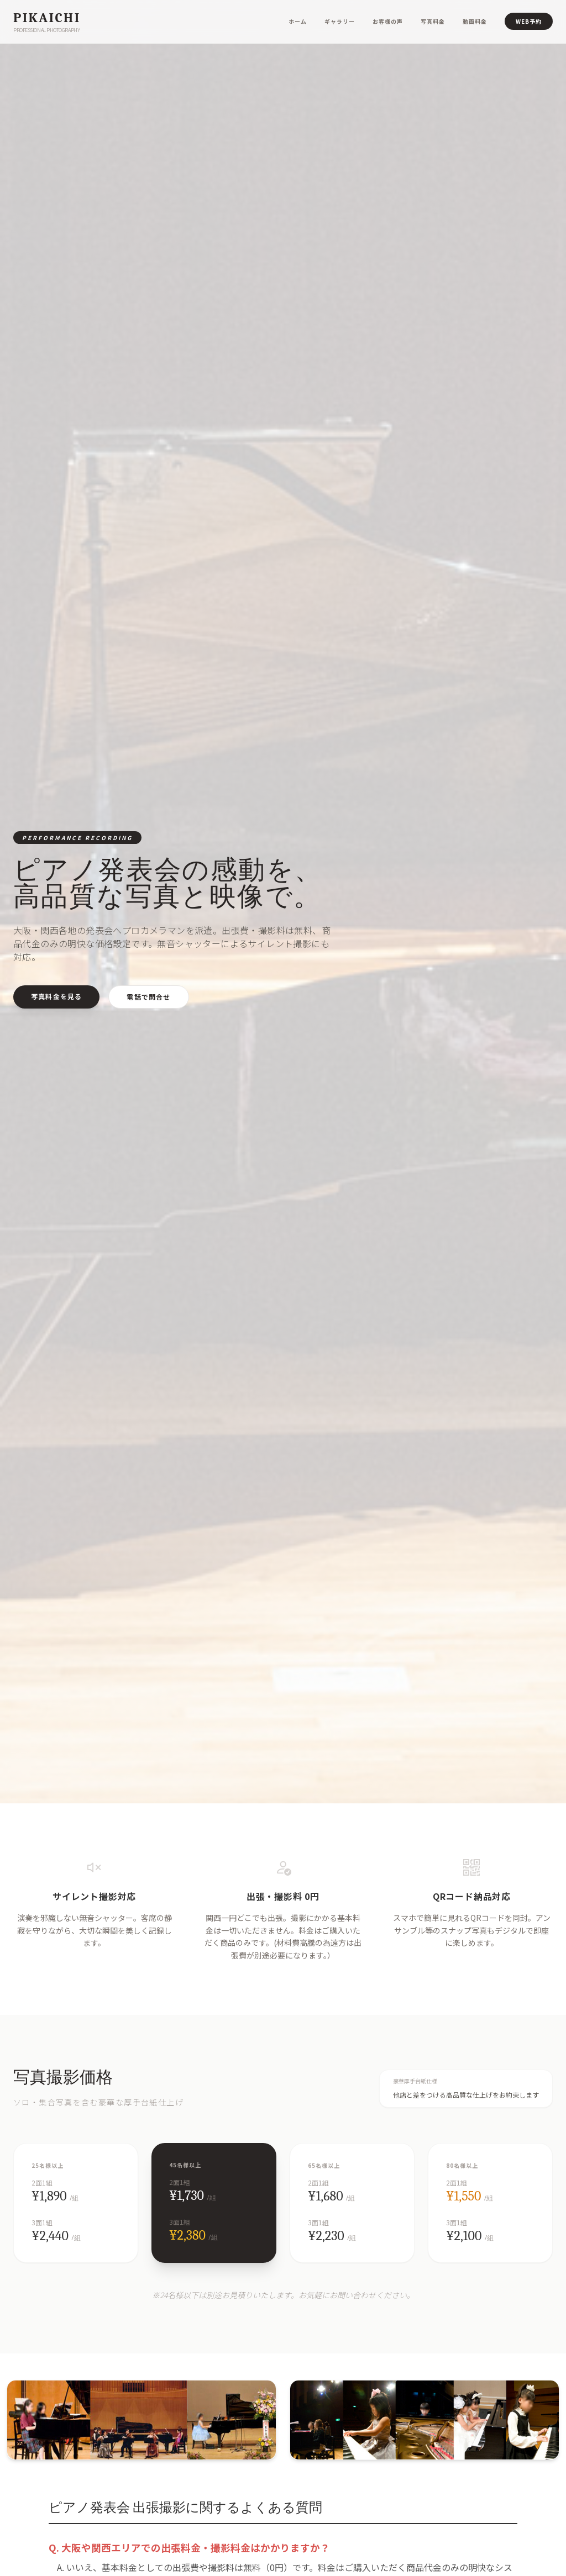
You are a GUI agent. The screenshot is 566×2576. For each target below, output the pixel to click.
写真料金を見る (56, 996)
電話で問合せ (148, 996)
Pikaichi (47, 17)
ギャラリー (339, 21)
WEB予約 (529, 21)
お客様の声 (388, 21)
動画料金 (475, 21)
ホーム (298, 21)
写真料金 (433, 21)
